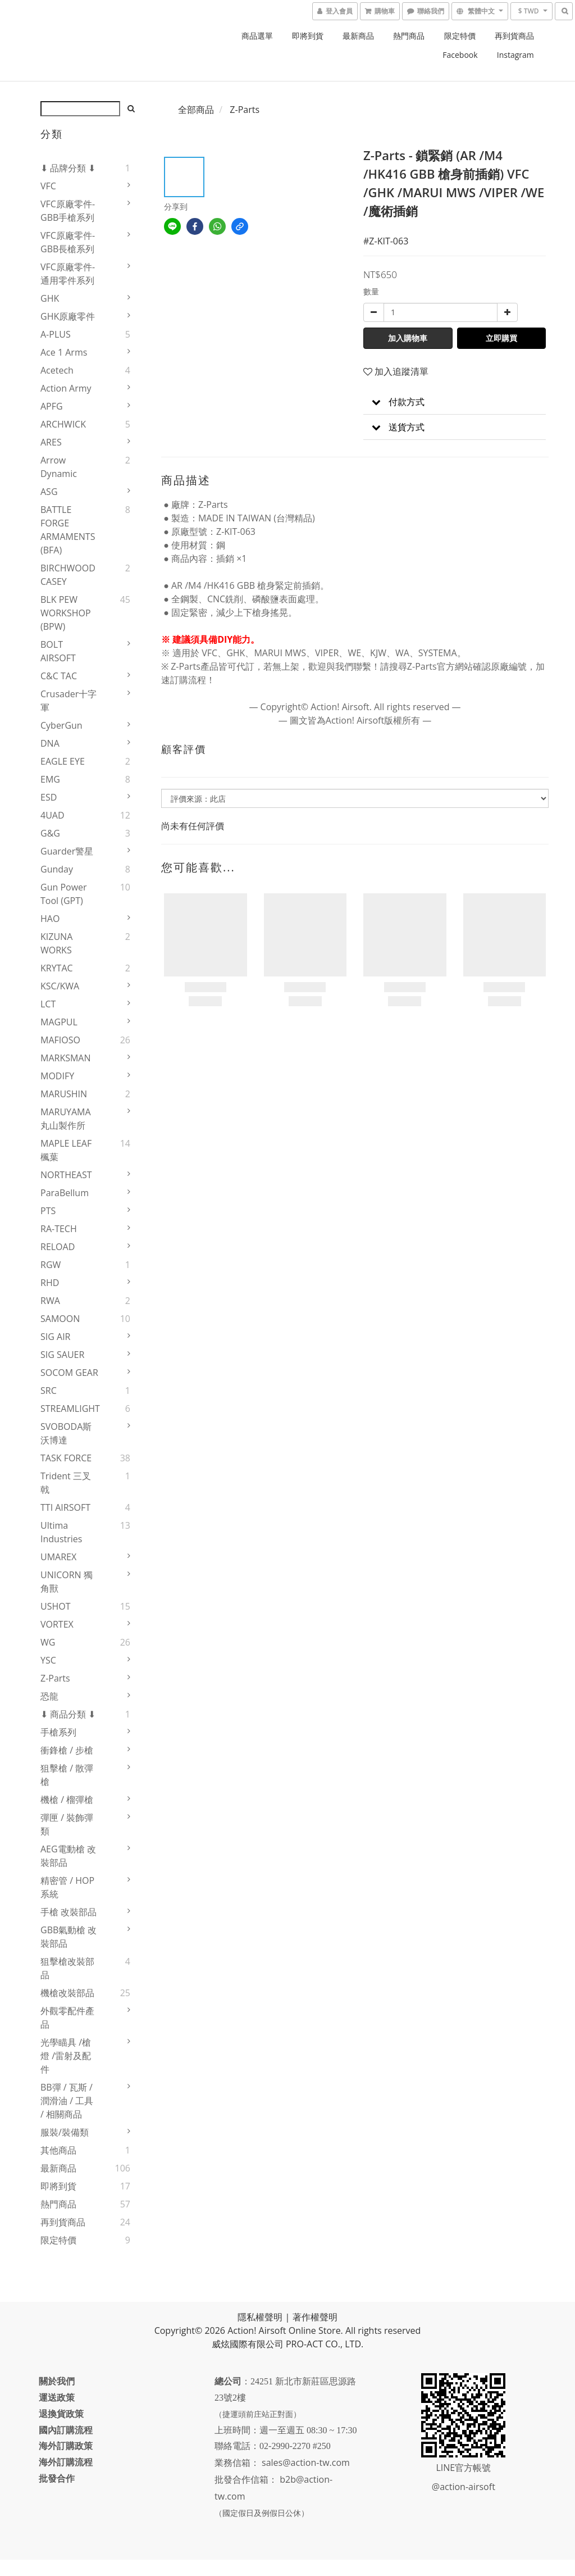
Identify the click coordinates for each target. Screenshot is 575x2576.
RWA (50, 1300)
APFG (51, 406)
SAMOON (60, 1318)
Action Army (66, 388)
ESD (48, 797)
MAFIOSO (60, 1040)
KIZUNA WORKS (56, 943)
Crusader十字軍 (68, 701)
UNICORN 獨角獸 (66, 1581)
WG (47, 1642)
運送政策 (58, 2397)
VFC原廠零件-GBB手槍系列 (67, 211)
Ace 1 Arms (63, 352)
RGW (50, 1265)
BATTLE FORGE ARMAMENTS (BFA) (67, 529)
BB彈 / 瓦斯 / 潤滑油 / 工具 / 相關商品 (66, 2100)
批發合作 (58, 2478)
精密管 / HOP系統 (67, 1887)
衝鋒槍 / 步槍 (66, 1750)
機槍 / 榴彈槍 (66, 1799)
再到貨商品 (514, 35)
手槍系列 (58, 1732)
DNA (50, 743)
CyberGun (61, 725)
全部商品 (196, 109)
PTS (48, 1211)
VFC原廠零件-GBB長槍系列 (67, 242)
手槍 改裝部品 (68, 1912)
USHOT (55, 1606)
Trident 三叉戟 (65, 1483)
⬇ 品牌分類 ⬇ (67, 168)
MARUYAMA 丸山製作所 (65, 1119)
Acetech (57, 370)
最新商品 (358, 35)
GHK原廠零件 (67, 316)
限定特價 (460, 35)
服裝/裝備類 (64, 2132)
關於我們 (58, 2381)
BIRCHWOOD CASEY (67, 575)
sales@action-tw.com (307, 2479)
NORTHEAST (66, 1175)
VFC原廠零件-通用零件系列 (67, 274)
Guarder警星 (66, 851)
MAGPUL (58, 1022)
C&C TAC (58, 676)
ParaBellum (64, 1193)
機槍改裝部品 (67, 1993)
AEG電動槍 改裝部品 (68, 1856)
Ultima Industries (61, 1532)
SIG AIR (55, 1336)
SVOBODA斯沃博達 (66, 1433)
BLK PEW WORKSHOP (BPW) (65, 613)
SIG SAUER (62, 1354)
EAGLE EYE (62, 761)
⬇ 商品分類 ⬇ (67, 1714)
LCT (48, 1004)
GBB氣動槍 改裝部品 (68, 1937)
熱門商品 (409, 35)
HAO (50, 918)
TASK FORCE (66, 1458)
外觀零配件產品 (67, 2017)
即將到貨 (307, 35)
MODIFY (57, 1076)
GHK (49, 298)
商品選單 (257, 35)
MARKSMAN (65, 1058)
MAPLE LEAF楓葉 (66, 1150)
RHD (49, 1282)
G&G (50, 833)
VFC (48, 186)
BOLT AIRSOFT (58, 651)
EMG (50, 779)
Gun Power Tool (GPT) (63, 894)
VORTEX (57, 1624)
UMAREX (58, 1557)
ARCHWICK (63, 424)
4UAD (52, 815)
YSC (48, 1660)
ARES (51, 442)
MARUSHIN (63, 1094)
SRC (48, 1390)
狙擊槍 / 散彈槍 (66, 1775)
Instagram (515, 54)
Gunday (56, 869)
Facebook (459, 54)
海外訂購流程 (67, 2462)
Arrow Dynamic (58, 467)
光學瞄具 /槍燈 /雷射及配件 (65, 2055)
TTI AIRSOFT (65, 1507)
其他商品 (58, 2150)
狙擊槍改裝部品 (67, 1968)
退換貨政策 (62, 2413)
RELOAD (57, 1247)
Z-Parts (55, 1678)
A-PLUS (55, 334)
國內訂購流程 (67, 2430)
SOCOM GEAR (69, 1372)
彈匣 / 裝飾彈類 (66, 1824)
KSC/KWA (59, 986)
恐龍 (49, 1696)
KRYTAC (56, 968)
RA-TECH (58, 1229)
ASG (49, 491)
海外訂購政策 (67, 2445)
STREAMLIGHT (69, 1408)
